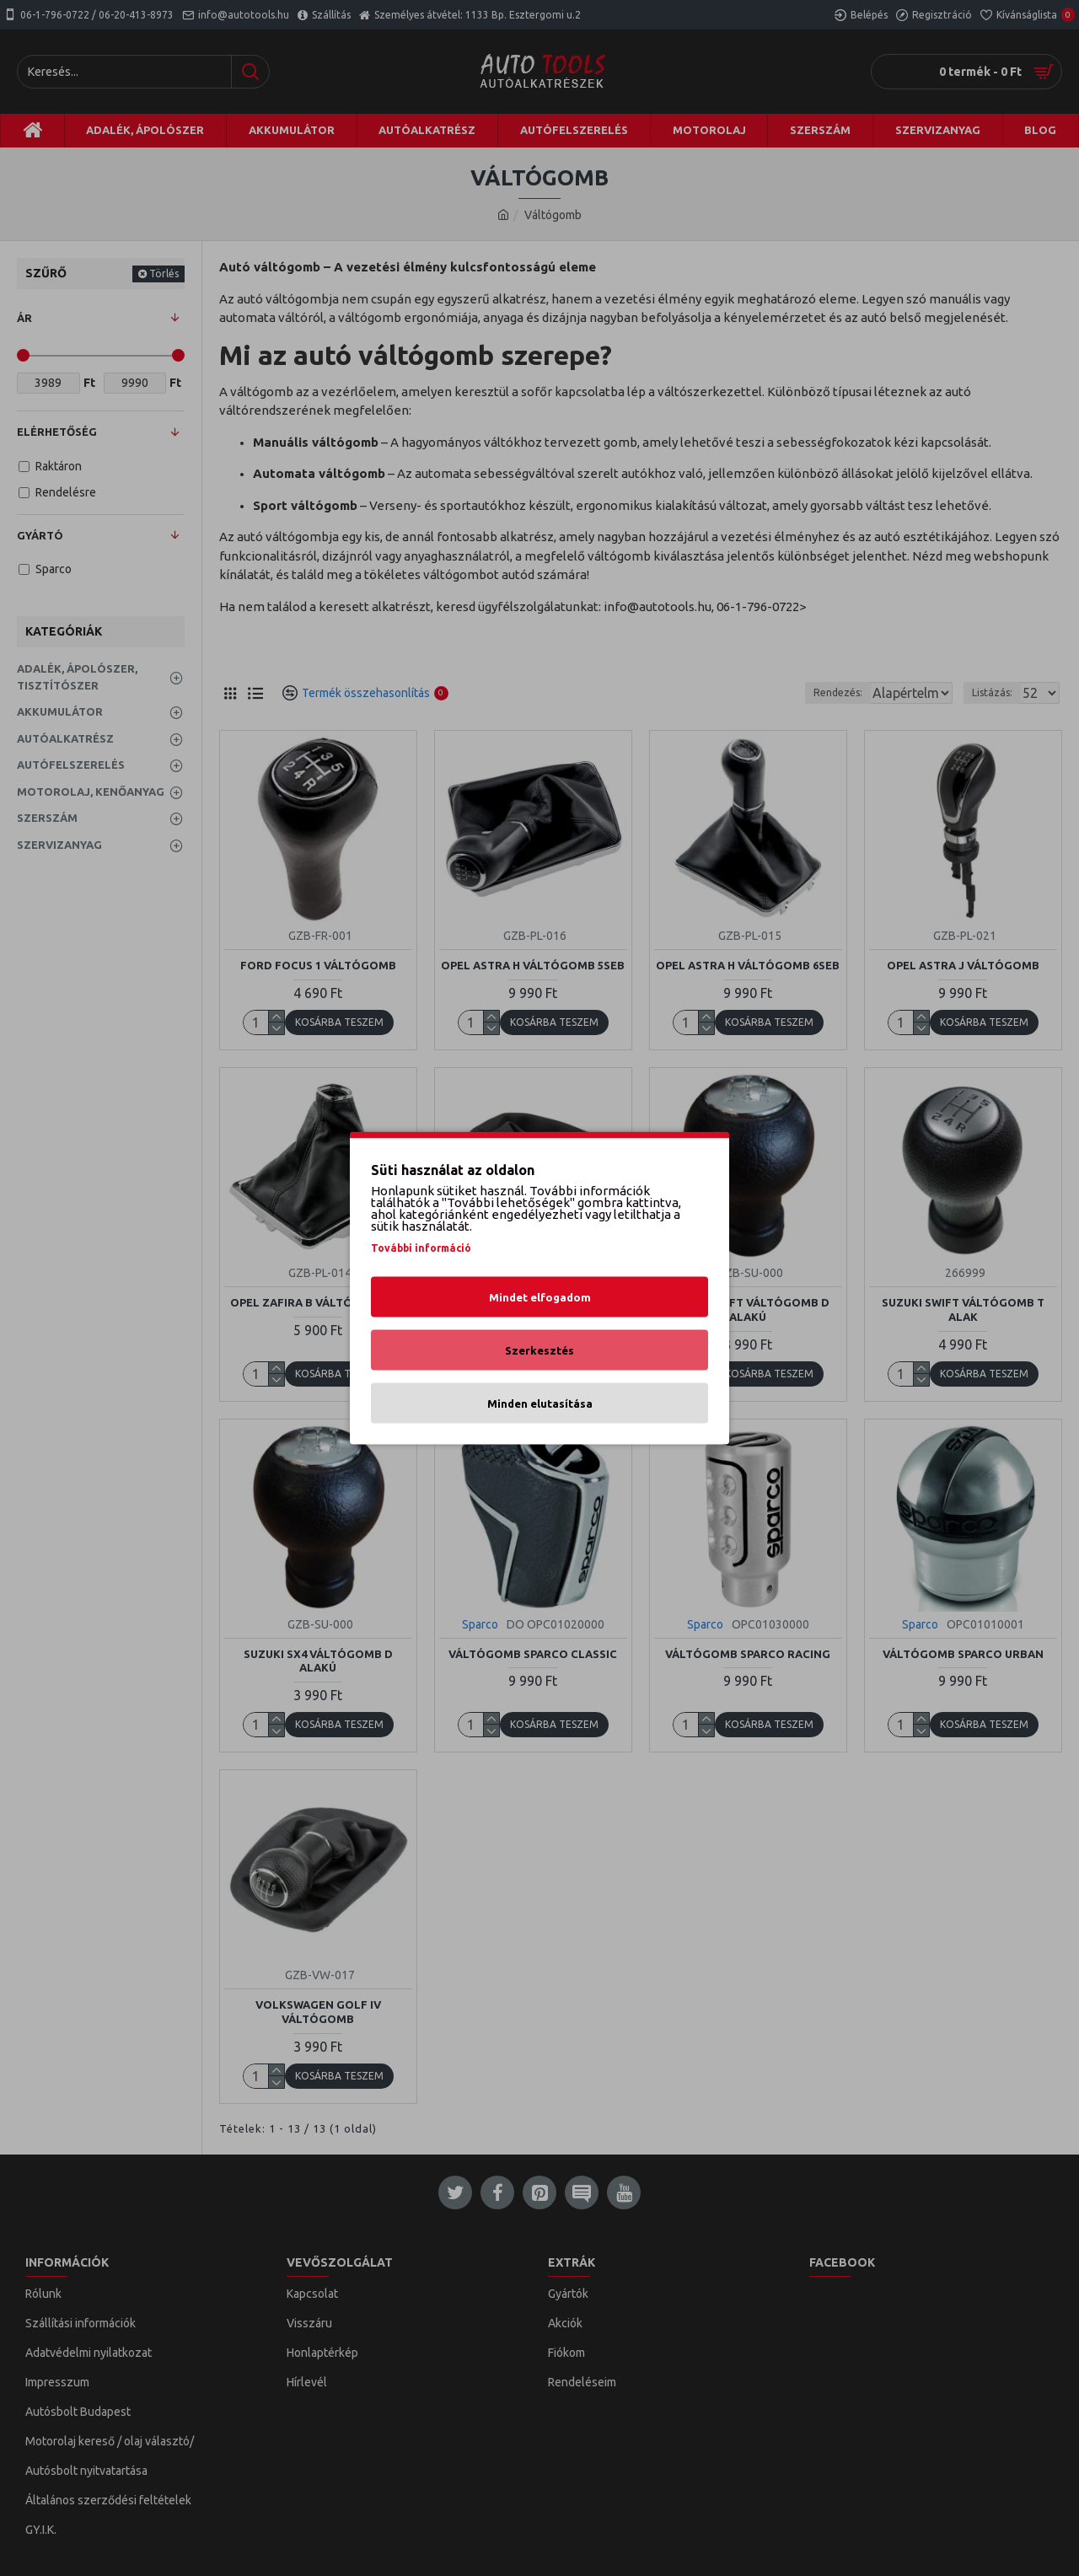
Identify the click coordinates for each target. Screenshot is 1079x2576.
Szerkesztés (539, 1350)
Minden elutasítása (540, 1403)
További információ (421, 1247)
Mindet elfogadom (540, 1297)
